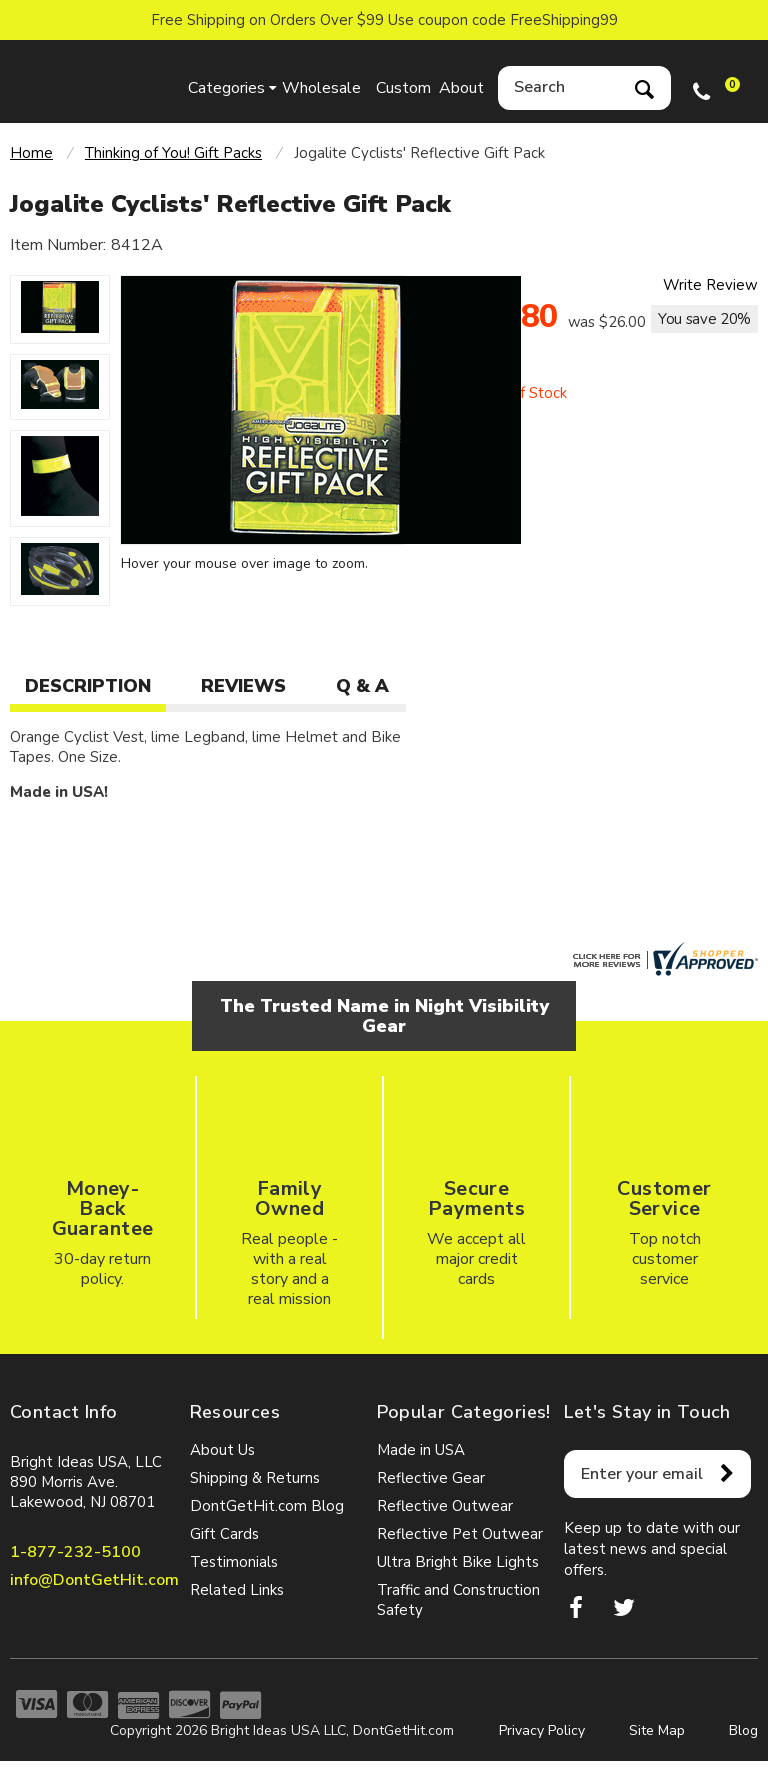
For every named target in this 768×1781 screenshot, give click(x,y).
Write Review (710, 285)
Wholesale (318, 88)
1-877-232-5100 (75, 1552)
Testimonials (234, 1562)
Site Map (657, 1730)
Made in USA (421, 1450)
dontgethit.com (90, 81)
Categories (226, 88)
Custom (403, 88)
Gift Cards (224, 1534)
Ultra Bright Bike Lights (458, 1562)
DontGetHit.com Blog (267, 1506)
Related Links (237, 1590)
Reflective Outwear (445, 1506)
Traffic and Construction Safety (458, 1600)
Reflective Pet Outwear (460, 1534)
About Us (222, 1450)
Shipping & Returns (255, 1478)
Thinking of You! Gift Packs (173, 153)
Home (31, 153)
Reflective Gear (431, 1478)
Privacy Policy (542, 1730)
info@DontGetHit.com (94, 1580)
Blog (743, 1730)
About (461, 88)
